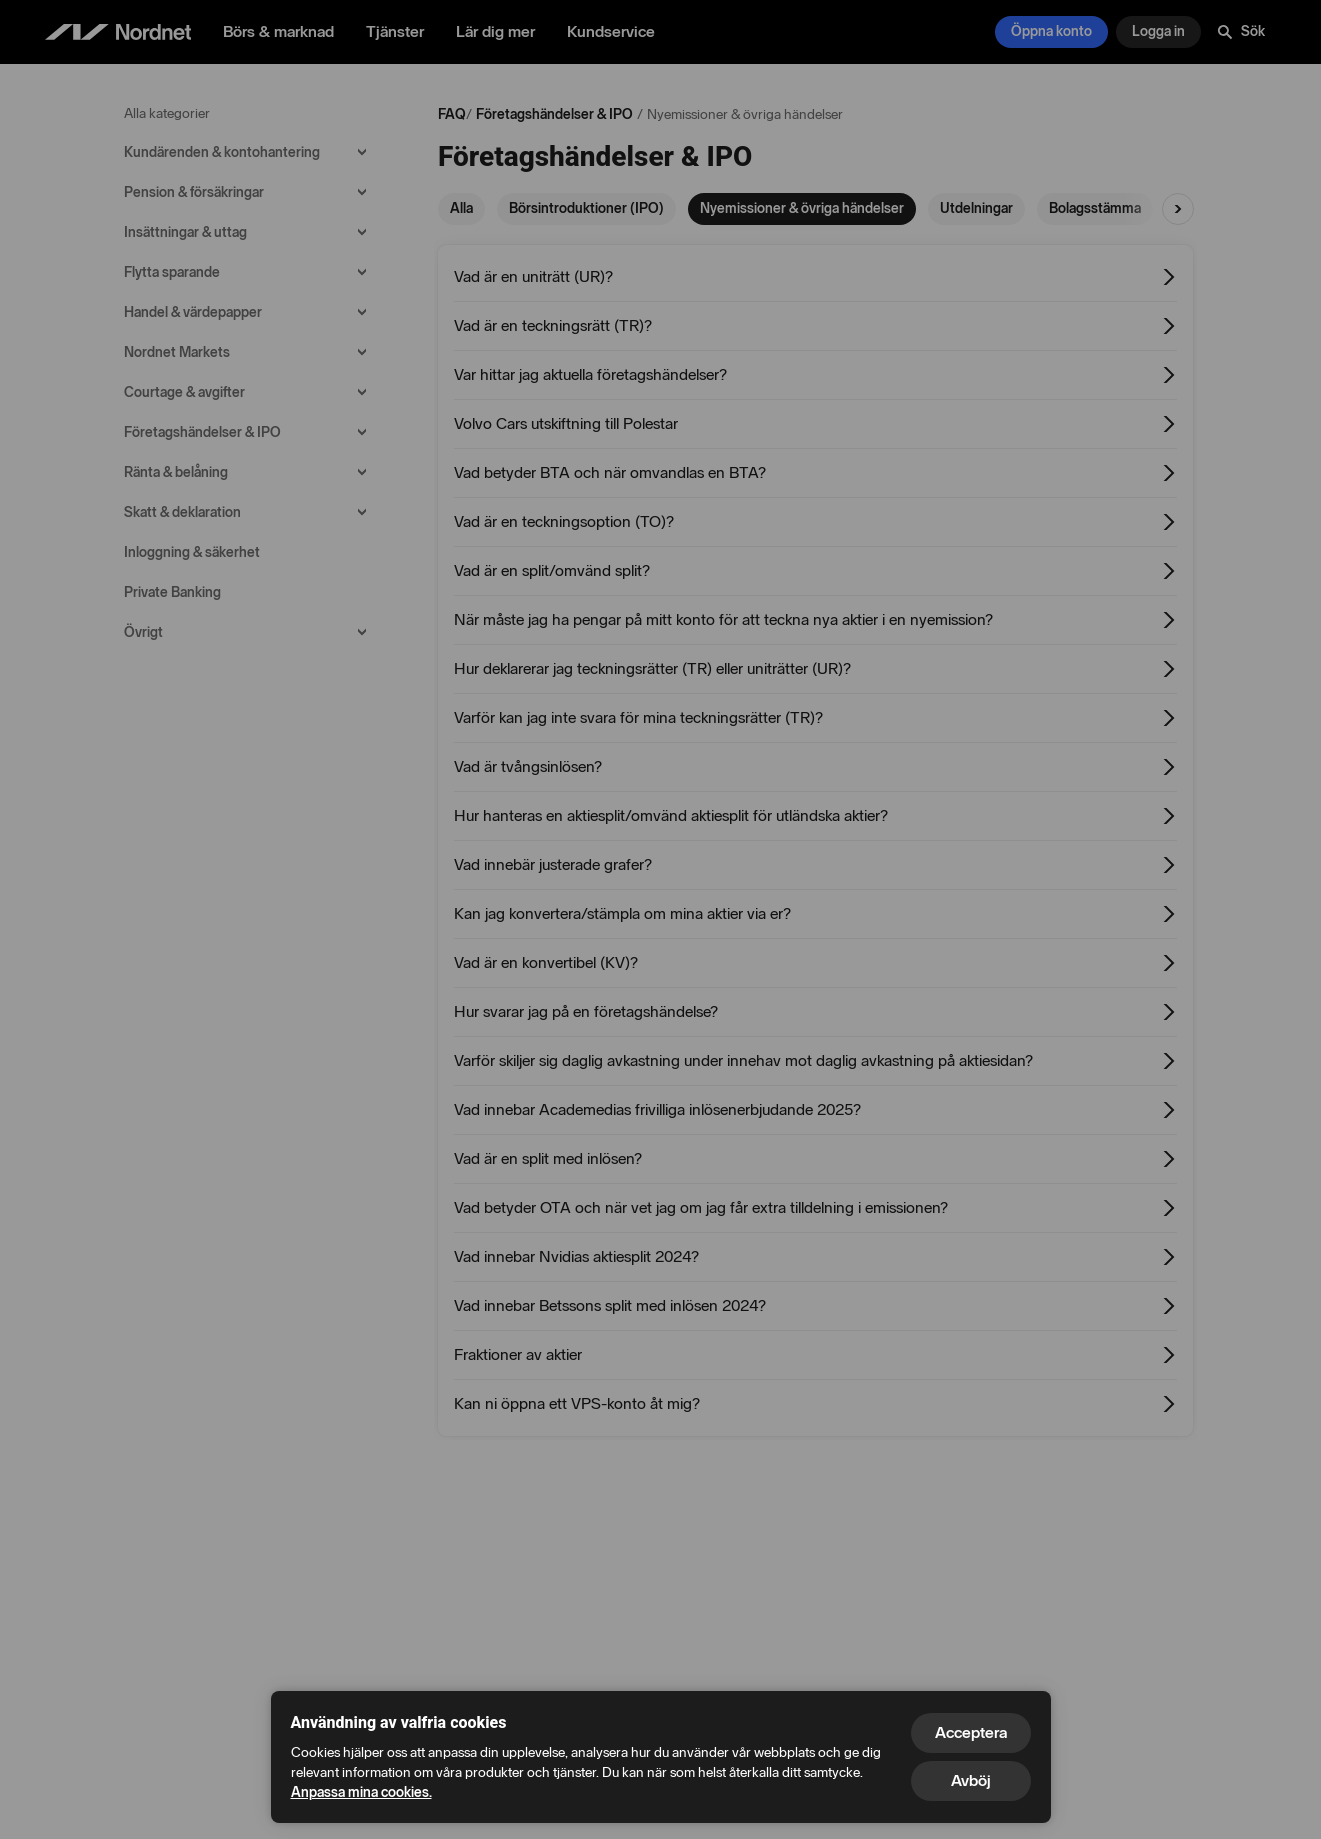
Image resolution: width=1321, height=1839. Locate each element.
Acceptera (971, 1732)
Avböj (971, 1780)
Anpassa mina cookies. (361, 1792)
